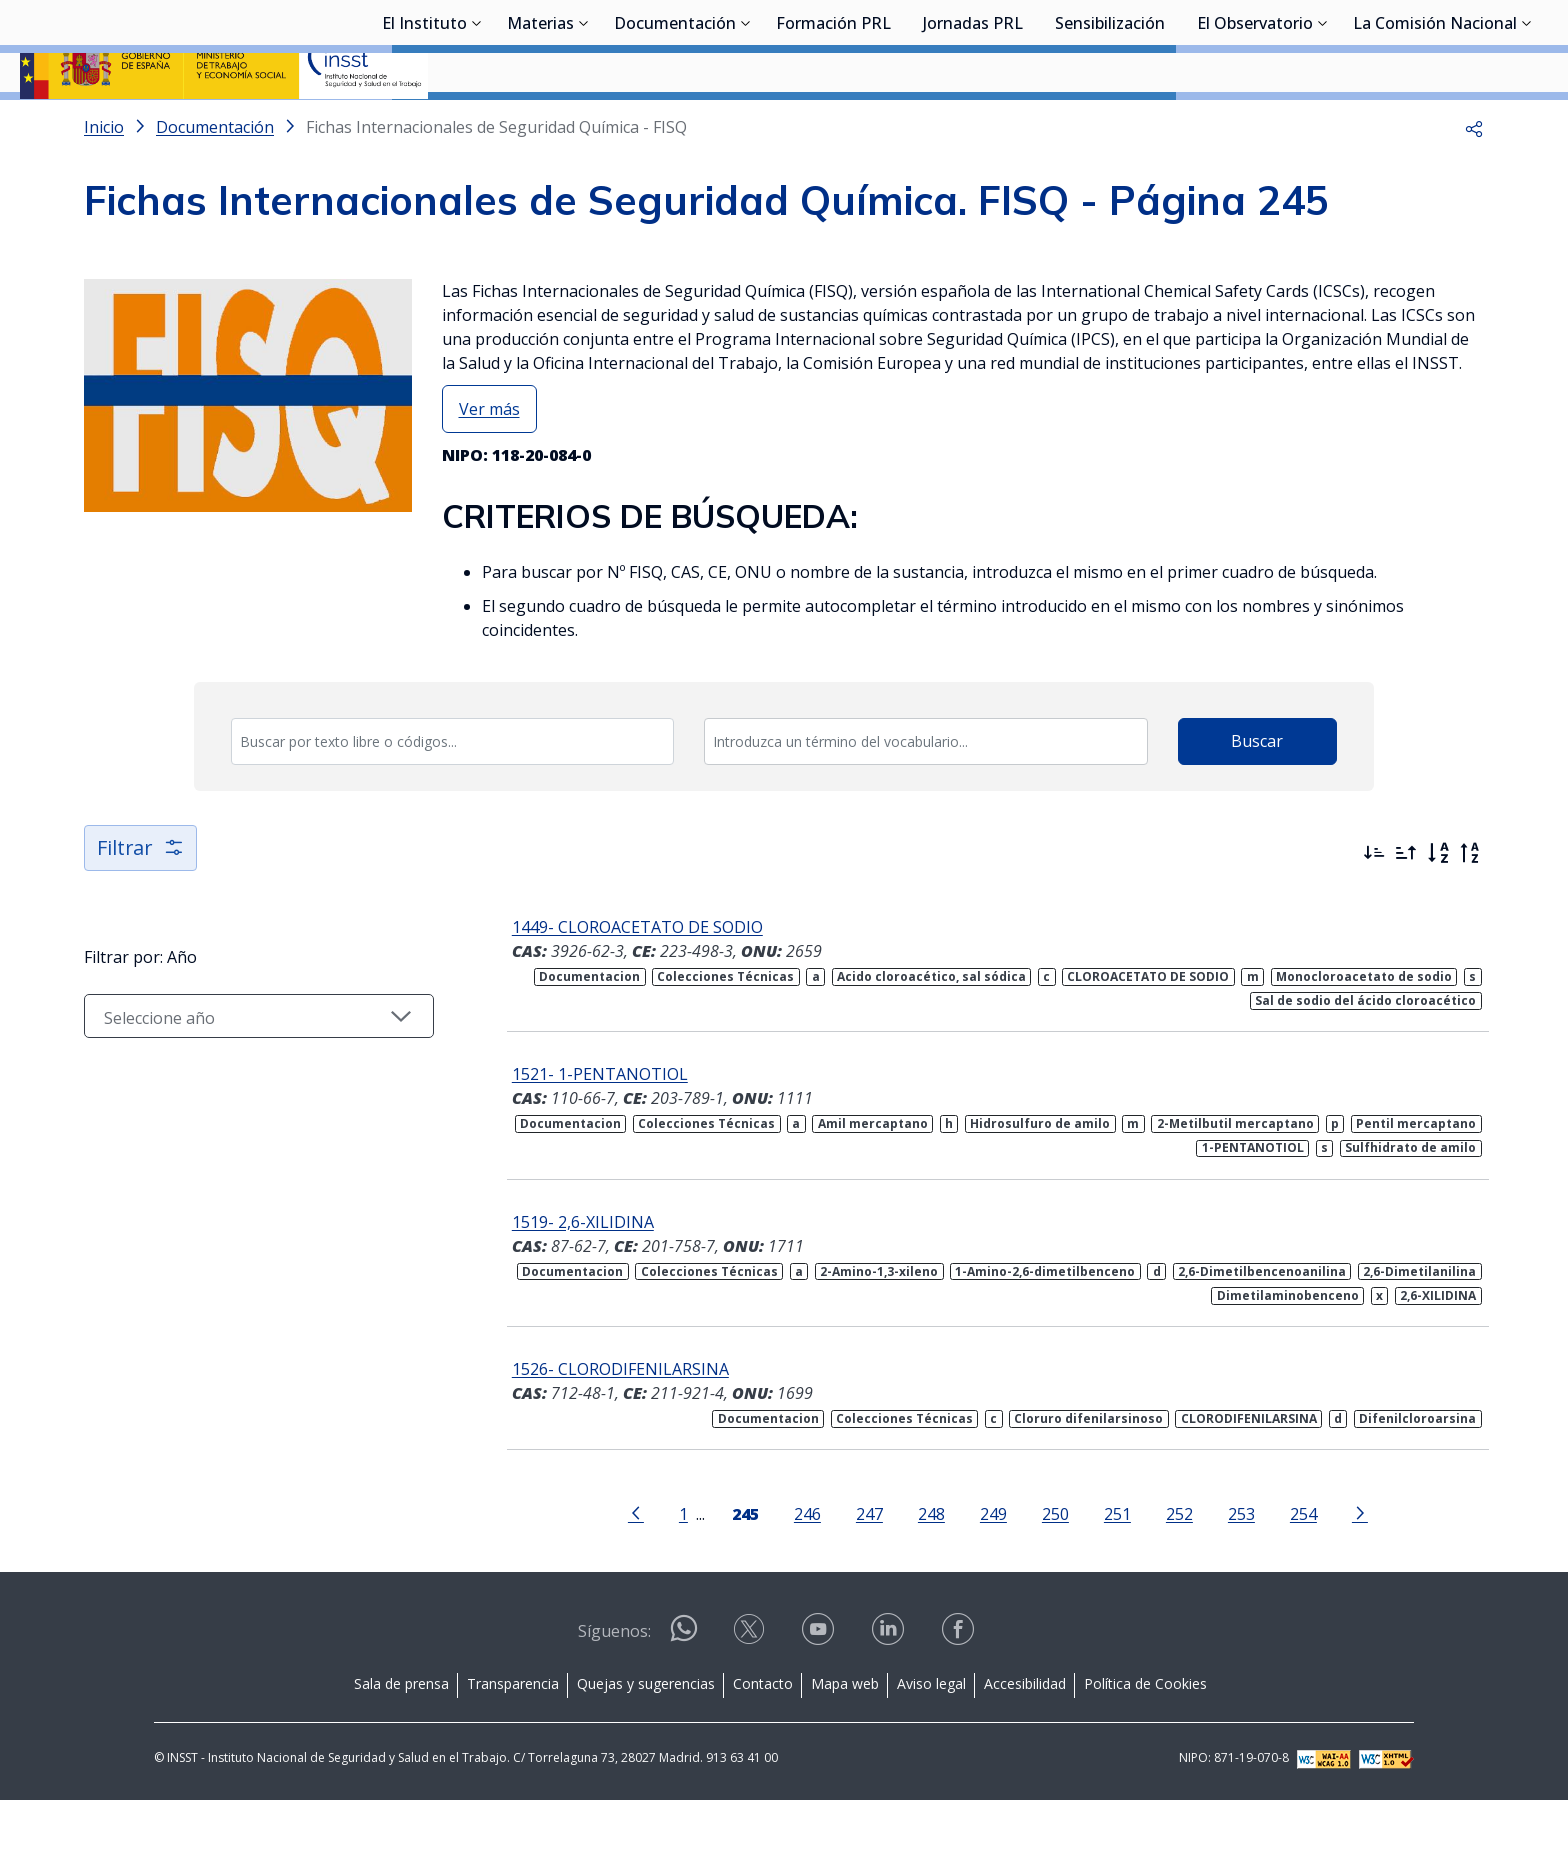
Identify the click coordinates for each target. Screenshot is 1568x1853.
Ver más (489, 462)
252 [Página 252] (1179, 1566)
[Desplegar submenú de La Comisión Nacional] (1527, 123)
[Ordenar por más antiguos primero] (1406, 906)
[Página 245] (745, 1565)
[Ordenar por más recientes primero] (1374, 906)
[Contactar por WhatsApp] (684, 1689)
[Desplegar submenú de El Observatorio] (1323, 123)
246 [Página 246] (807, 1566)
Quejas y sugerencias (646, 1736)
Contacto (763, 1736)
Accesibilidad (1025, 1736)
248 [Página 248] (931, 1566)
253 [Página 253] (1241, 1566)
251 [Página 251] (1117, 1566)
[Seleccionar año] (259, 1069)
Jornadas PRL (973, 125)
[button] (1474, 180)
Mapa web (845, 1736)
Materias (540, 125)
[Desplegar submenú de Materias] (584, 123)
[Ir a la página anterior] (636, 1565)
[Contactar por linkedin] (890, 1688)
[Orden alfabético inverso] (1470, 906)
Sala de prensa (401, 1736)
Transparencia (513, 1736)
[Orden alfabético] (1438, 906)
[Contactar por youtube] (820, 1688)
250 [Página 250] (1055, 1566)
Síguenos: (614, 1684)
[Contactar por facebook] (960, 1688)
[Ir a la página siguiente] (1360, 1565)
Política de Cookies (1145, 1736)
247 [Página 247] (869, 1566)
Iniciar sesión (1472, 45)
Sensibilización (1110, 125)
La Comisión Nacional (1435, 125)
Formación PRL (833, 125)
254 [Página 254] (1303, 1566)
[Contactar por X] (751, 1688)
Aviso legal (931, 1736)
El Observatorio (1255, 125)
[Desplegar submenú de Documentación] (746, 123)
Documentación (675, 125)
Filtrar (141, 900)
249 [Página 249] (993, 1566)
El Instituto (424, 125)
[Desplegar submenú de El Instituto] (477, 123)
